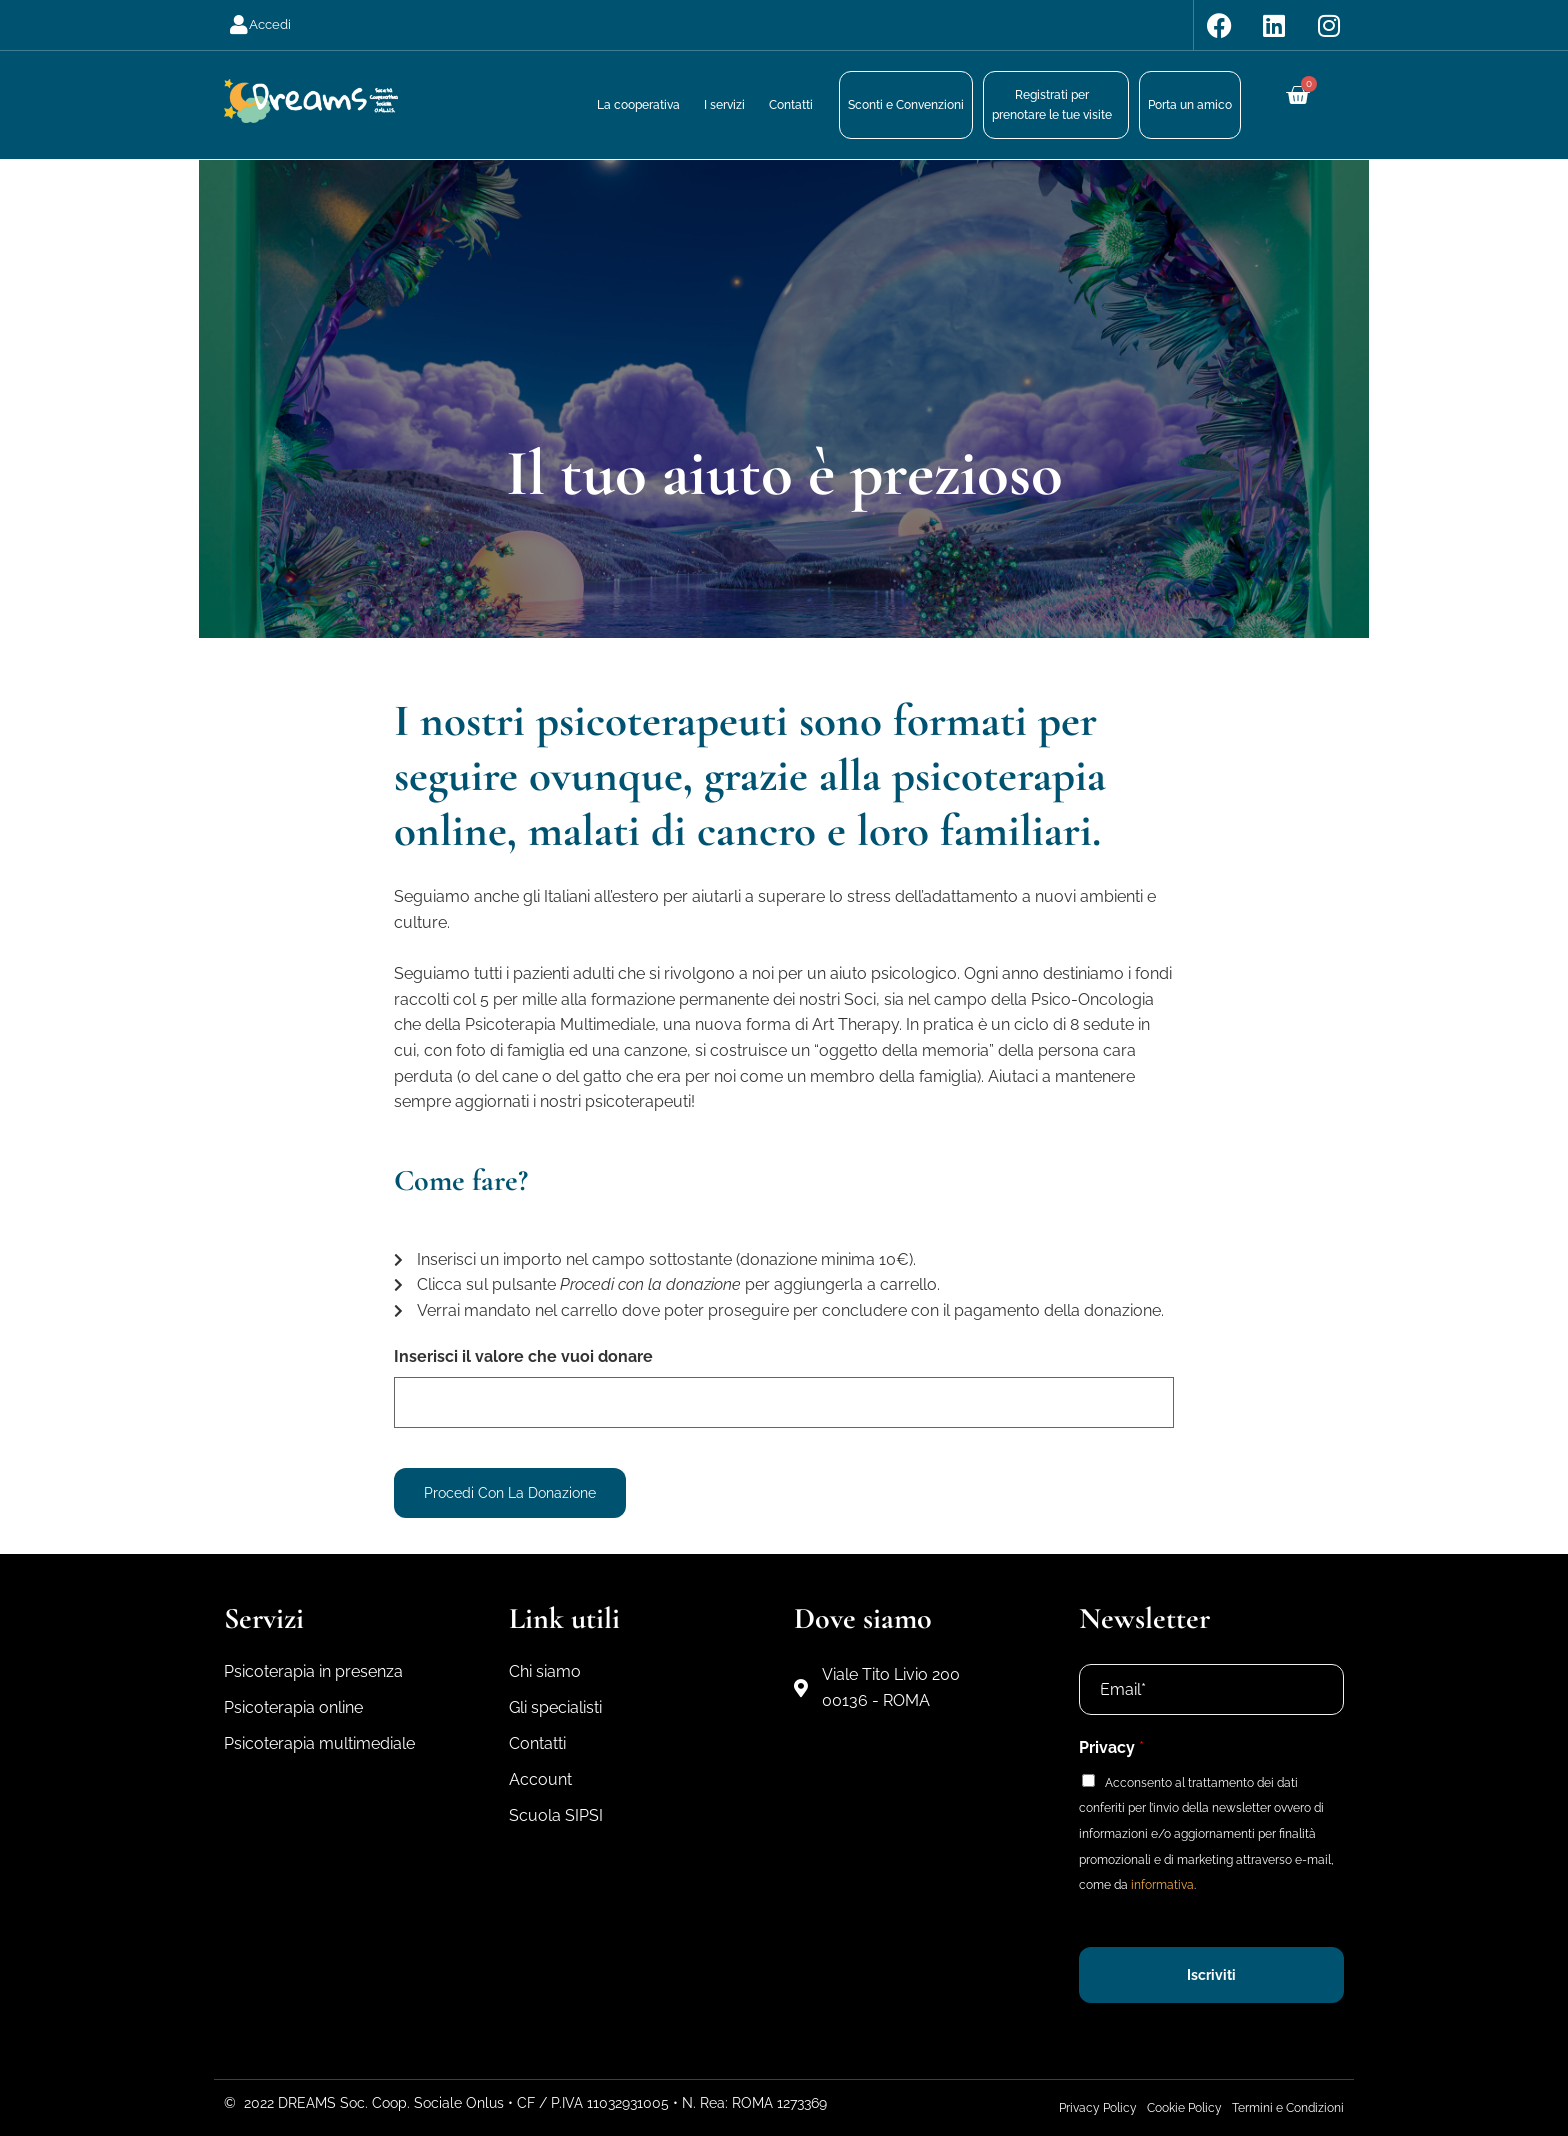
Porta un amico (1190, 105)
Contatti (791, 105)
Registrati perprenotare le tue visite (1052, 105)
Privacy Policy (1098, 2108)
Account (540, 1779)
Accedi (270, 24)
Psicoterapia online (293, 1707)
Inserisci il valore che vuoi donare (523, 1356)
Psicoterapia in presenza (313, 1671)
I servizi (724, 105)
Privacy (1111, 1747)
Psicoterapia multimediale (319, 1743)
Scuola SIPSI (556, 1815)
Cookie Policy (1184, 2108)
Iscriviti (1211, 1975)
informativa (1162, 1885)
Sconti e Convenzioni (906, 105)
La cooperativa (638, 105)
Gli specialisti (555, 1707)
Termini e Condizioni (1288, 2108)
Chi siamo (545, 1671)
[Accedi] (239, 25)
